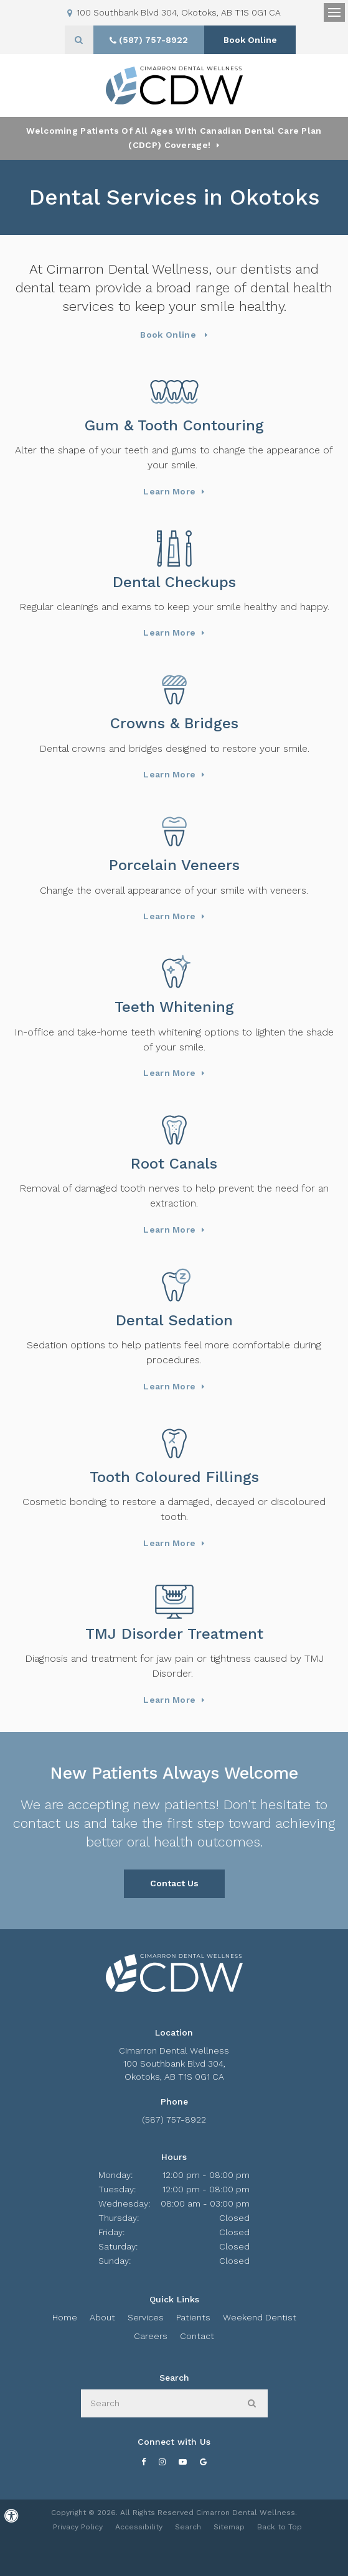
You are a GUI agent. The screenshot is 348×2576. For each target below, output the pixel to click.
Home (64, 2317)
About (102, 2317)
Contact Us (174, 1883)
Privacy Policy (78, 2527)
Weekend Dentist (259, 2317)
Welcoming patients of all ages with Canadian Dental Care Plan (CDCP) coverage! (174, 138)
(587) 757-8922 (174, 2119)
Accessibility (138, 2527)
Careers (150, 2336)
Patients (193, 2317)
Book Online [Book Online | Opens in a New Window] (251, 40)
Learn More (169, 491)
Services (146, 2317)
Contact (197, 2336)
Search (188, 2527)
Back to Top (279, 2527)
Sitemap (229, 2527)
